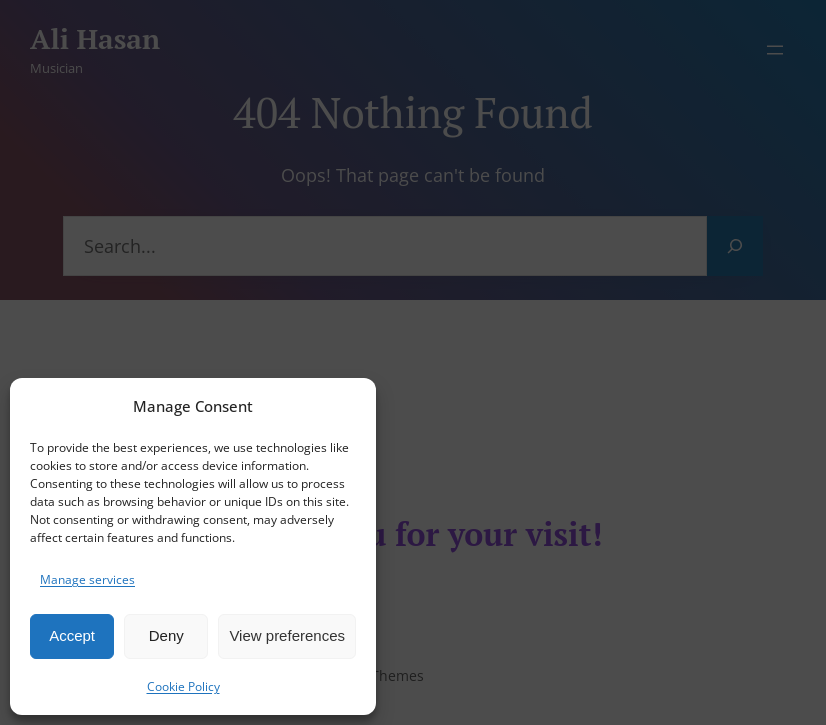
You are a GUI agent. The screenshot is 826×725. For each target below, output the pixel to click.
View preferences (287, 635)
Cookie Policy (183, 686)
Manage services (87, 579)
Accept (72, 635)
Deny (166, 635)
